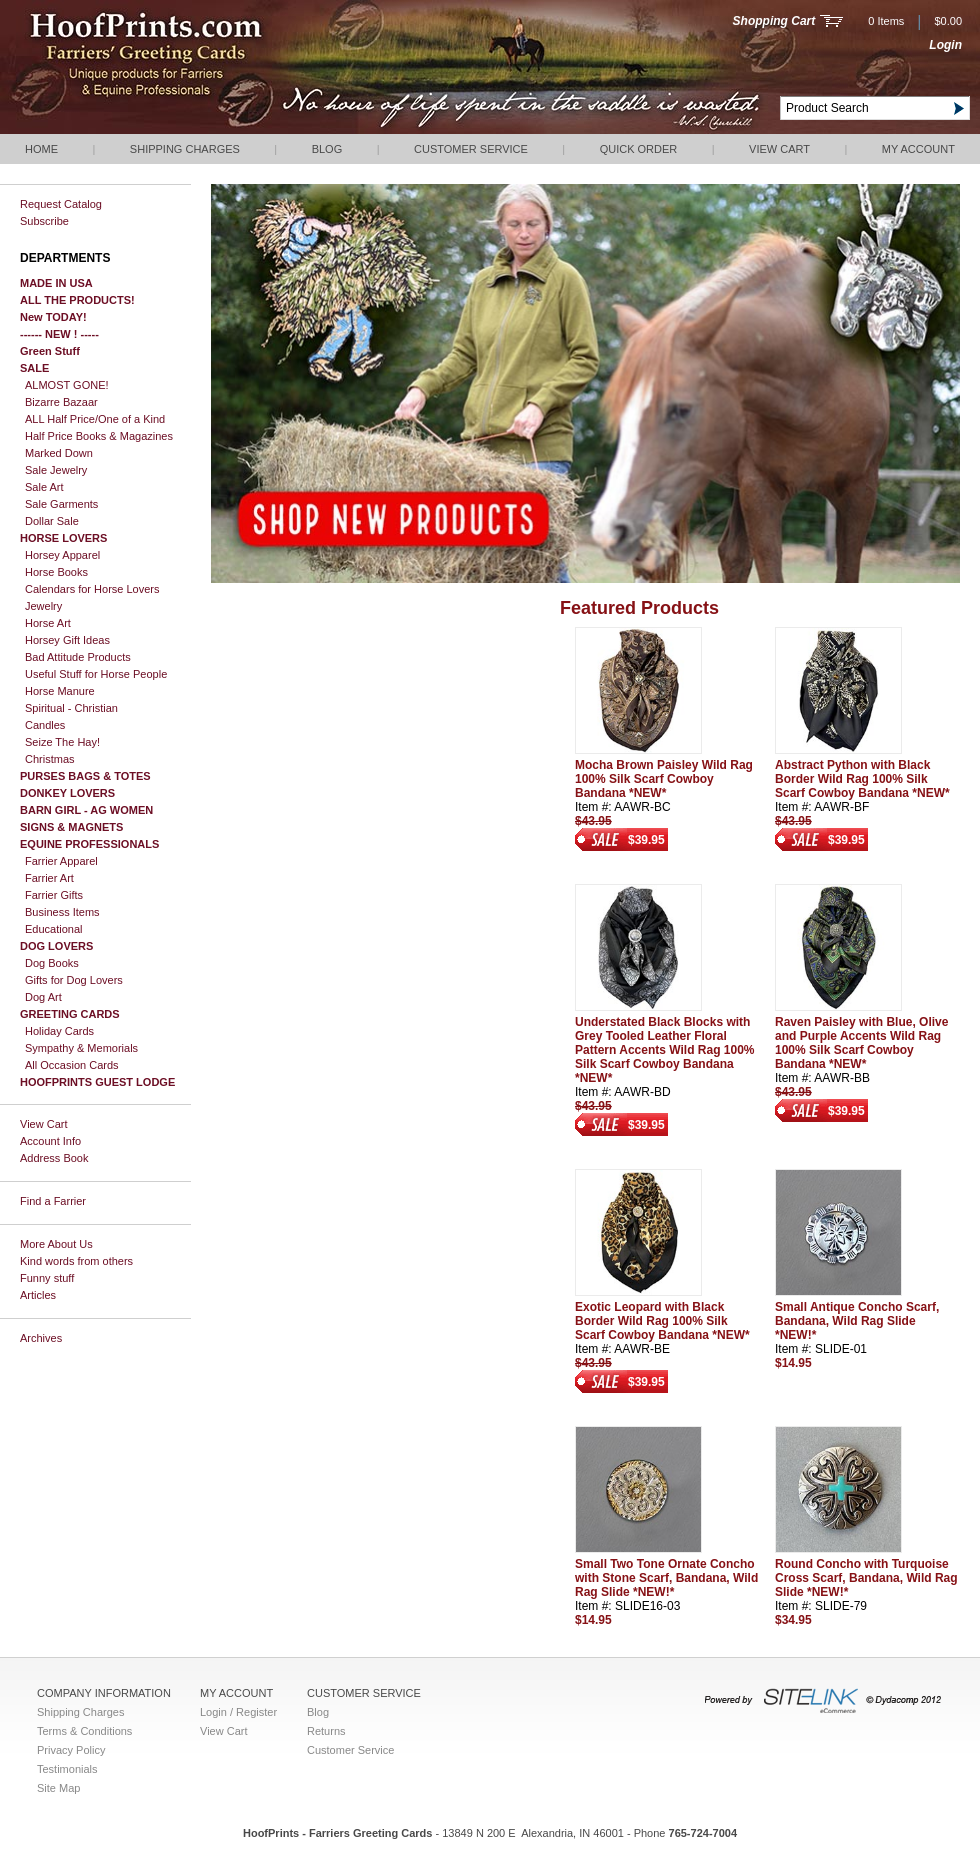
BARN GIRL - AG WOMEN (86, 810)
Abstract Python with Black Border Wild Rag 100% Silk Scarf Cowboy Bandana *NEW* (862, 779)
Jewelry (43, 606)
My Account (918, 149)
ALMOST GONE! (67, 385)
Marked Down (59, 453)
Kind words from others (76, 1261)
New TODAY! (53, 317)
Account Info (50, 1141)
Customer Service (471, 149)
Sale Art (44, 487)
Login (945, 45)
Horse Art (48, 623)
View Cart (779, 149)
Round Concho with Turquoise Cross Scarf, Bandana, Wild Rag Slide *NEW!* (866, 1578)
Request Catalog (61, 204)
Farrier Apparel (61, 861)
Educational (54, 929)
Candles (45, 725)
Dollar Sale (52, 521)
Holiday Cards (59, 1031)
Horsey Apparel (62, 555)
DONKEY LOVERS (67, 793)
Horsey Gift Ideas (67, 640)
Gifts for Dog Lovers (74, 980)
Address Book (54, 1158)
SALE (34, 368)
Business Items (62, 912)
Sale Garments (61, 504)
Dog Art (43, 997)
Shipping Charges (185, 149)
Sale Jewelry (56, 470)
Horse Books (56, 572)
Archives (41, 1338)
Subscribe (44, 221)
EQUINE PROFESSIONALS (89, 844)
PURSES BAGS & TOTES (85, 776)
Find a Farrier (53, 1201)
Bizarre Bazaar (61, 402)
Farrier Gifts (54, 895)
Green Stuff (50, 351)
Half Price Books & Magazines (99, 436)
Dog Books (52, 963)
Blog (327, 149)
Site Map (58, 1788)
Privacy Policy (71, 1750)
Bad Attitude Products (78, 657)
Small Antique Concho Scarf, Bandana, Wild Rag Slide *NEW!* (857, 1321)
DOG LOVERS (56, 946)
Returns (326, 1731)
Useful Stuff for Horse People (96, 674)
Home (41, 149)
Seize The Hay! (62, 742)
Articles (38, 1295)
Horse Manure (60, 691)
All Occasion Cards (72, 1065)
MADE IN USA (56, 283)
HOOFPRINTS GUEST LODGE (97, 1082)
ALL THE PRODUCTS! (77, 300)
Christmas (50, 759)
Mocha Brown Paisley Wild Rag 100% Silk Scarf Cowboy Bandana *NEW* (664, 779)
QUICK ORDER (639, 149)
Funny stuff (47, 1278)
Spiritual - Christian (71, 708)
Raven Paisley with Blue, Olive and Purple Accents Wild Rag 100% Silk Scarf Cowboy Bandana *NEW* (861, 1043)
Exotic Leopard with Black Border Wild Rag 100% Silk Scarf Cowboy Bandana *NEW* (662, 1321)
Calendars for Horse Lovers (92, 589)
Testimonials (67, 1769)
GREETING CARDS (70, 1014)
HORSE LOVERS (63, 538)
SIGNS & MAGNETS (71, 827)
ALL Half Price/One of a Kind (95, 419)
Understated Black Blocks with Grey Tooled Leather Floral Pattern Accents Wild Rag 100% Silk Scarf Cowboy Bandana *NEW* (665, 1050)
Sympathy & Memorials (81, 1048)
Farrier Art (49, 878)
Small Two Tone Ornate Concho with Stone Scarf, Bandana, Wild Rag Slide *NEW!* (666, 1578)
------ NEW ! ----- (59, 334)
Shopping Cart (774, 21)
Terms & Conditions (84, 1731)
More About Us (56, 1244)
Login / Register (238, 1712)
